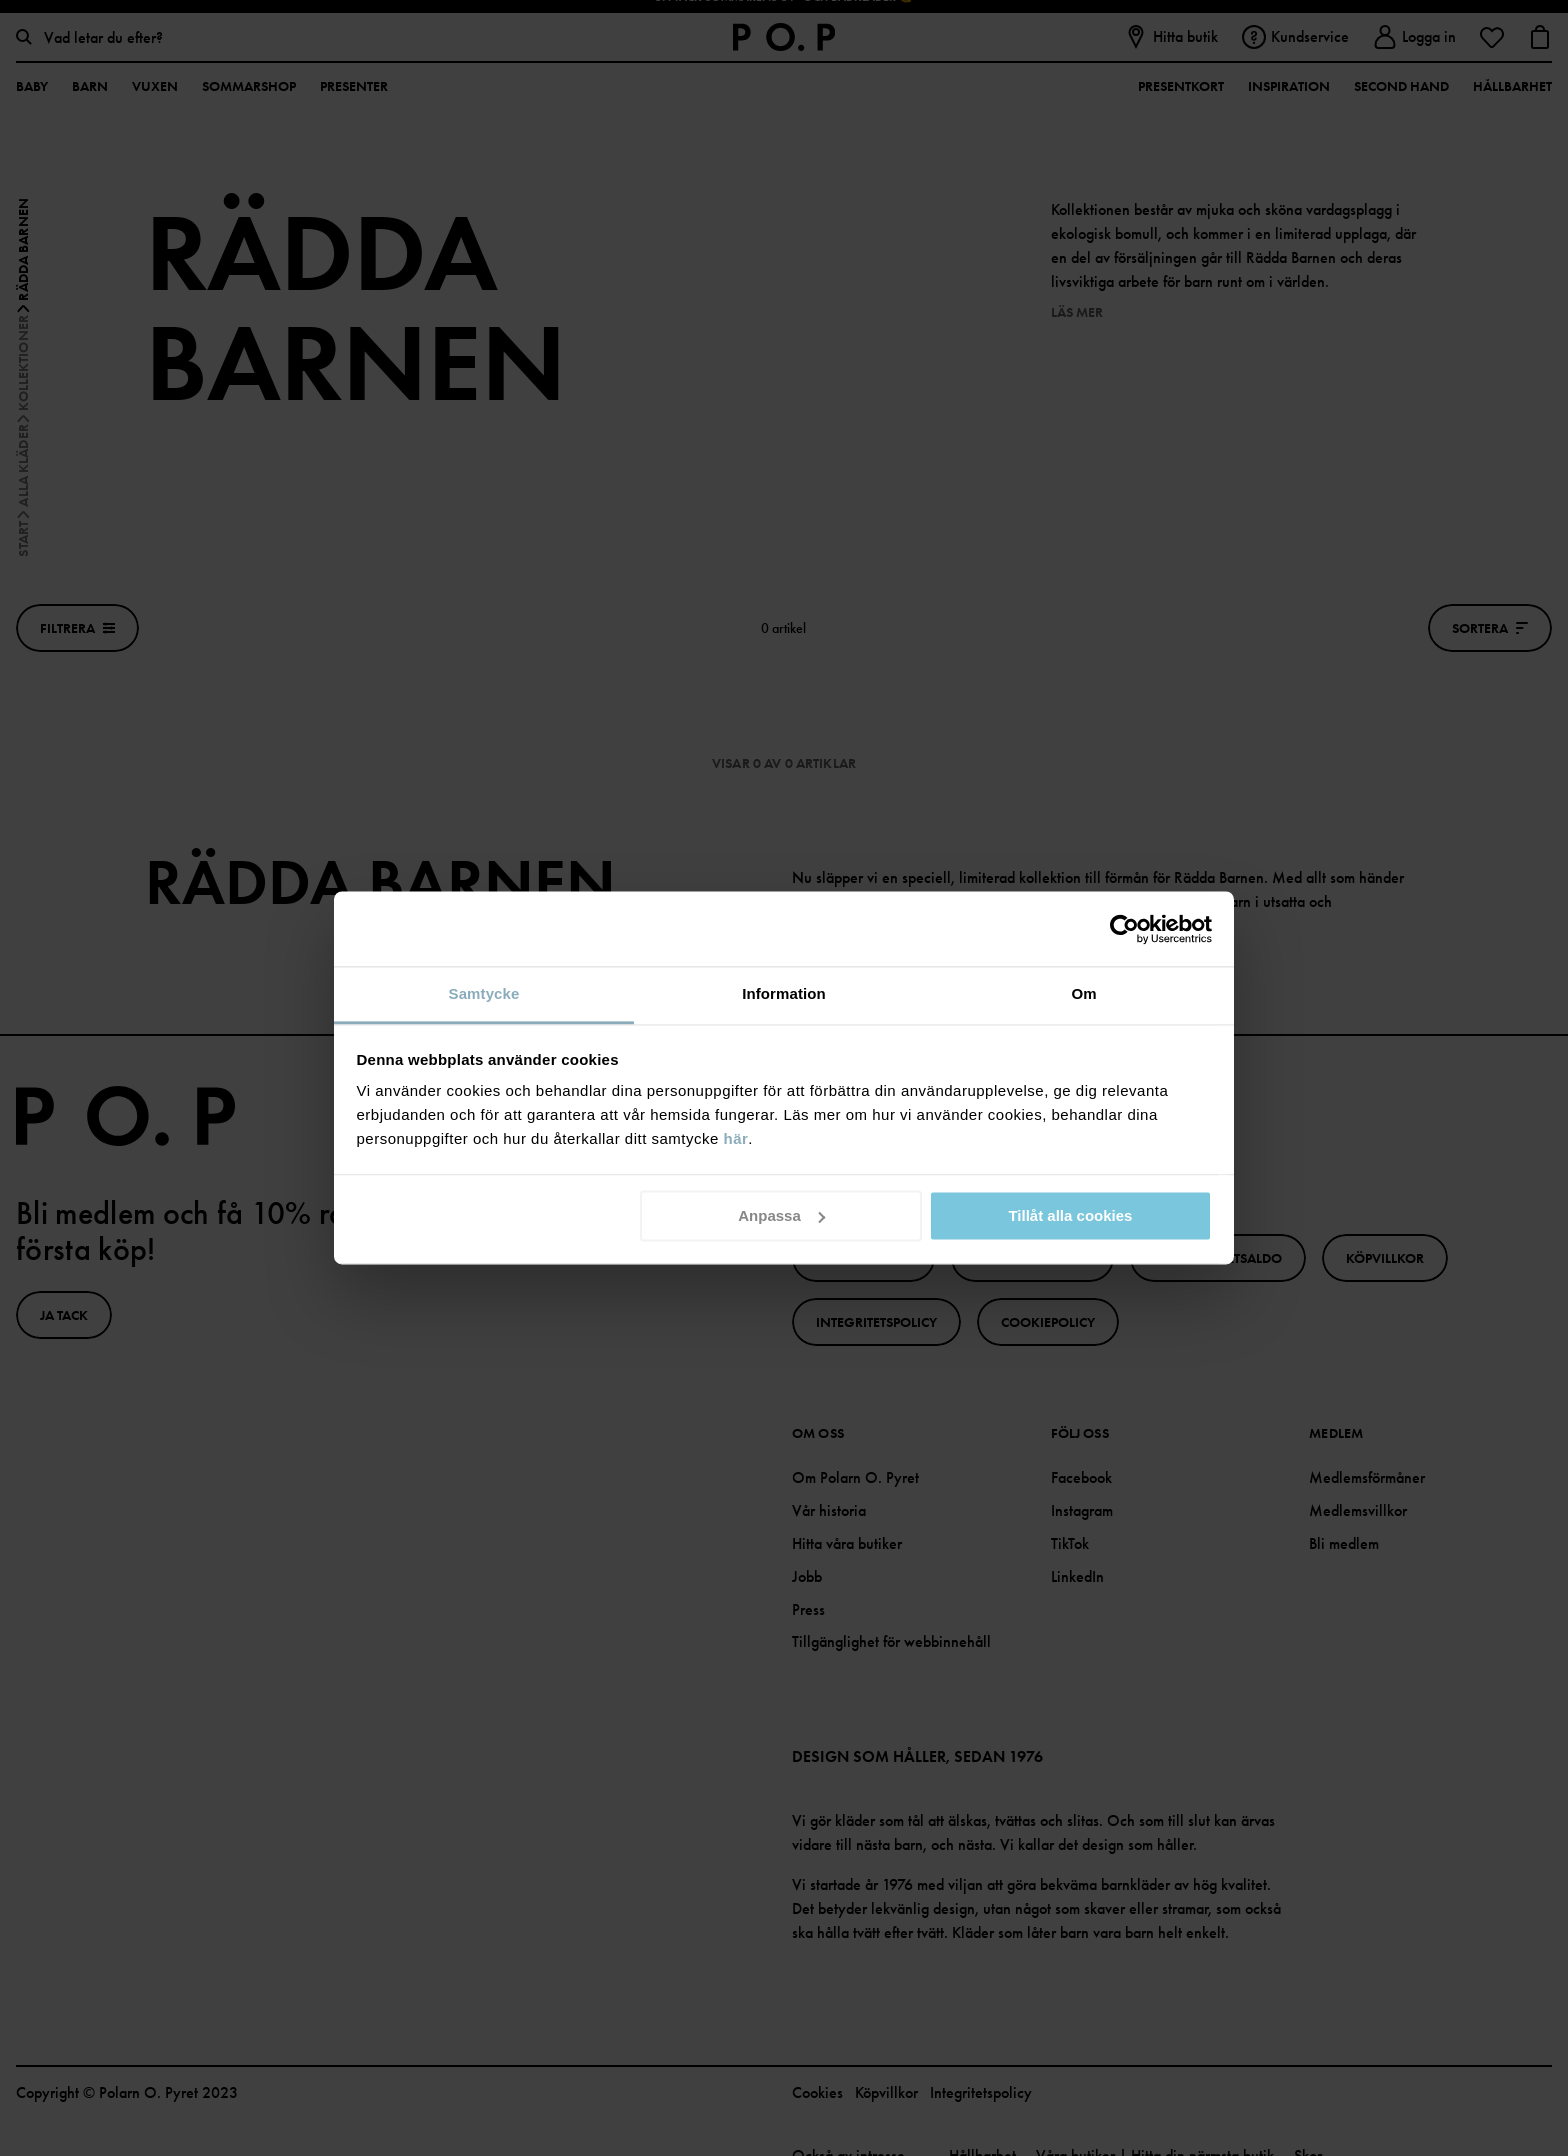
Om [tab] (1083, 993)
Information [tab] (784, 993)
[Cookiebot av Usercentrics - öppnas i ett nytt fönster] (1124, 929)
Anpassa (781, 1215)
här (736, 1138)
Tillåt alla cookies (1070, 1215)
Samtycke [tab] (484, 993)
